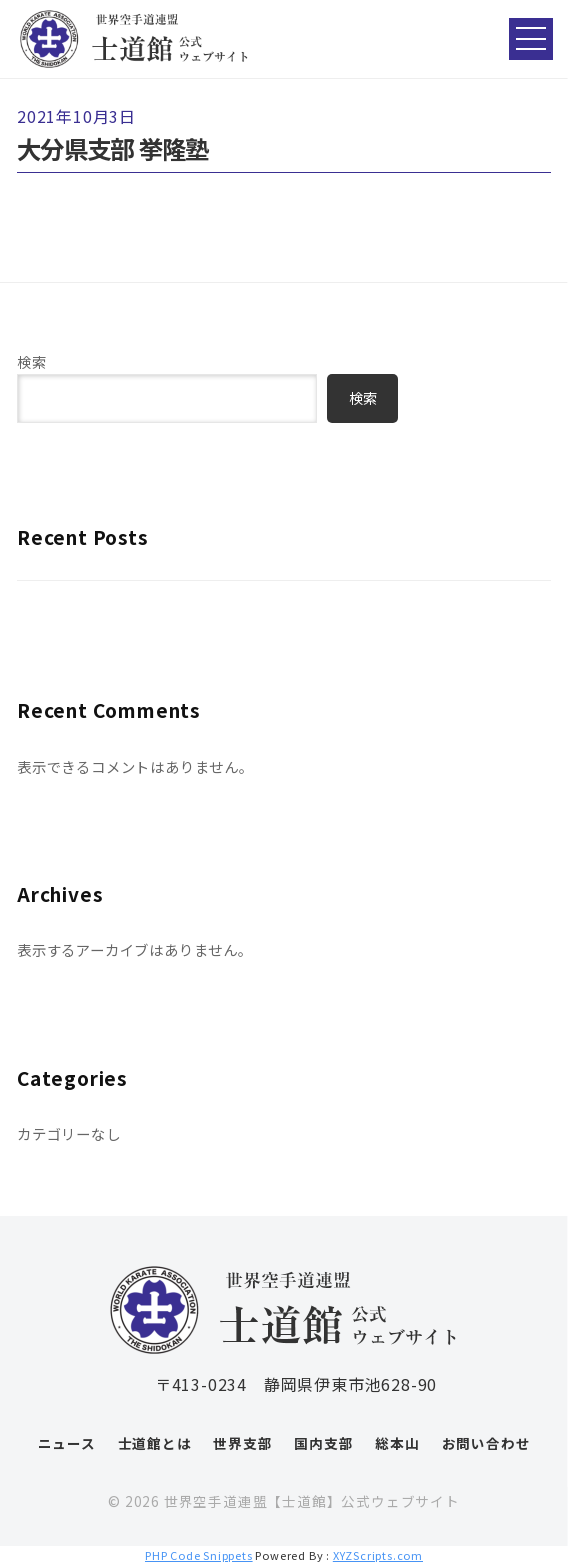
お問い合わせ (486, 1443)
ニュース (67, 1443)
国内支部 (323, 1443)
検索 (32, 361)
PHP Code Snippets (199, 1555)
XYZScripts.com (378, 1555)
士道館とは (155, 1443)
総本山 (397, 1443)
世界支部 (242, 1443)
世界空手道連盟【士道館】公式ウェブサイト (312, 1501)
